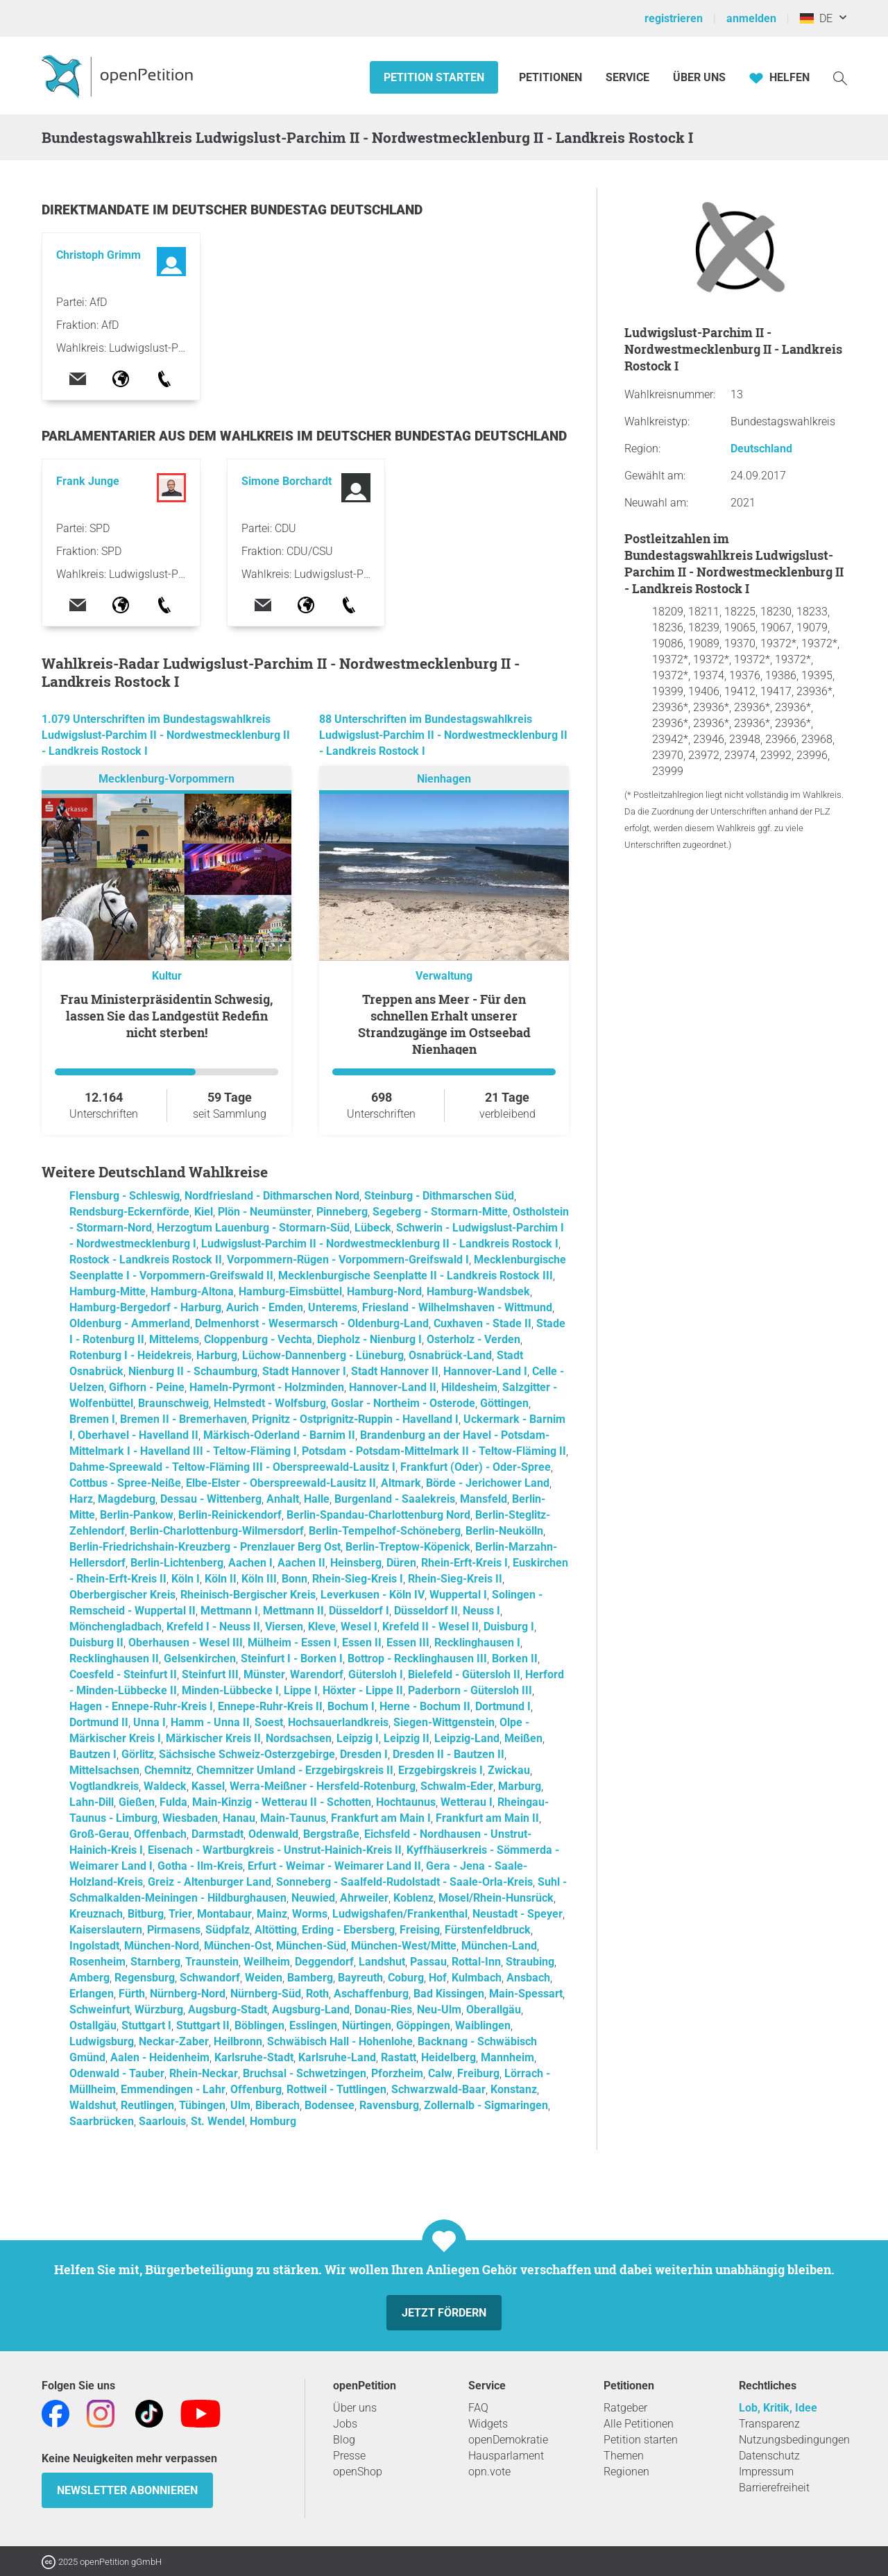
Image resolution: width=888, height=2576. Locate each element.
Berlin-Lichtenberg (176, 1562)
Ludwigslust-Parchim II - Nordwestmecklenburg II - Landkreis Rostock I (379, 1243)
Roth (317, 1993)
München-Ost (237, 1945)
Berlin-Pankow (136, 1514)
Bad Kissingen (448, 1993)
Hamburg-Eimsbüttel (290, 1291)
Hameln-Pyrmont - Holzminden (266, 1387)
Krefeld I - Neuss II (213, 1626)
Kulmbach (477, 1977)
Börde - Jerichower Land (487, 1483)
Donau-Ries (383, 2009)
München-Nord (161, 1945)
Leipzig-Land (467, 1738)
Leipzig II (406, 1738)
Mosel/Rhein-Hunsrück (496, 1897)
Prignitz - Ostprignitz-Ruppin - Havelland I (355, 1419)
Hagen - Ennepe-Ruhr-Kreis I (141, 1706)
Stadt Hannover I (304, 1371)
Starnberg (155, 1961)
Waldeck (165, 1786)
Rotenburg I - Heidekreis (130, 1355)
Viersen (284, 1626)
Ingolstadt (94, 1945)
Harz (81, 1498)
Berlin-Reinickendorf (230, 1514)
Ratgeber (625, 2407)
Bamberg (310, 1977)
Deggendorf (324, 1961)
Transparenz (769, 2423)
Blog (344, 2439)
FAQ (478, 2407)
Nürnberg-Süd (265, 1993)
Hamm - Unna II (210, 1722)
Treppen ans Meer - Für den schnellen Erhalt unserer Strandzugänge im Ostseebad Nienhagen (444, 1024)
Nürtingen (366, 2025)
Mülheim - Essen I (292, 1642)
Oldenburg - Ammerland (129, 1323)
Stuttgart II (203, 2025)
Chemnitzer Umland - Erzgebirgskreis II (294, 1770)
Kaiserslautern (105, 1929)
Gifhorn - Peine (147, 1387)
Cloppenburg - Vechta (258, 1339)
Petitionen (552, 77)
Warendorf (316, 1674)
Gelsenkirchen (200, 1658)
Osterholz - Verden (473, 1339)
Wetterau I (467, 1802)
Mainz (272, 1913)
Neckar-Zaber (174, 2041)
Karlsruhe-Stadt (253, 2057)
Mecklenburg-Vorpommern (166, 778)
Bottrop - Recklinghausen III (417, 1658)
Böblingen (259, 2025)
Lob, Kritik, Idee (778, 2407)
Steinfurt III (210, 1674)
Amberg (89, 1977)
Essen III (407, 1642)
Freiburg (478, 2073)
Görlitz (137, 1754)
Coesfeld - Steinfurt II (123, 1674)
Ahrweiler (364, 1897)
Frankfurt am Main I (381, 1818)
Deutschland (761, 448)
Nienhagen (444, 778)
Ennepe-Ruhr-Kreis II (270, 1706)
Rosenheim (97, 1961)
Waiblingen (483, 2025)
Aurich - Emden (264, 1307)
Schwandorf (210, 1977)
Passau (428, 1961)
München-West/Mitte (403, 1945)
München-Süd (311, 1945)
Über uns (355, 2407)
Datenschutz (769, 2455)
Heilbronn (238, 2041)
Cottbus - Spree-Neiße (125, 1483)
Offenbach (160, 1834)
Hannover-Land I (485, 1371)
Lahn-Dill (91, 1802)
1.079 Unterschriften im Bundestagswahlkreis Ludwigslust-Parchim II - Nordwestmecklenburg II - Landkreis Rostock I (166, 735)
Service (627, 77)
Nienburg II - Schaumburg (192, 1371)
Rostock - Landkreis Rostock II (145, 1259)
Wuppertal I (458, 1594)
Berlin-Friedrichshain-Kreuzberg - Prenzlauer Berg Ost (205, 1546)
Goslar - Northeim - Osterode (403, 1403)
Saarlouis (162, 2121)
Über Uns (699, 77)
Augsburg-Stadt (227, 2009)
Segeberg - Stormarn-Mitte (440, 1211)
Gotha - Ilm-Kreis (200, 1866)
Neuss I (481, 1610)
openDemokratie (508, 2439)
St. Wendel (218, 2121)
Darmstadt (217, 1834)
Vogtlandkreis (104, 1786)
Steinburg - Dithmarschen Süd (439, 1195)
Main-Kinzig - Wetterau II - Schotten (281, 1802)
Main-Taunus (293, 1818)
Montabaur (224, 1913)
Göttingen (504, 1403)
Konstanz (513, 2089)
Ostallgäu (93, 2025)
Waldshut (92, 2105)
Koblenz (413, 1897)
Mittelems (174, 1339)
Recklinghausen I (477, 1642)
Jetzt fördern (444, 2312)
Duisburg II (96, 1642)
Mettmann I (229, 1610)
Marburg (519, 1786)
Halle (317, 1498)
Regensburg (144, 1977)
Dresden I (364, 1754)
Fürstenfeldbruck (488, 1929)
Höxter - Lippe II (363, 1690)
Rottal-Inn (476, 1961)
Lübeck (373, 1227)
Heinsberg (356, 1562)
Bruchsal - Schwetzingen (304, 2073)
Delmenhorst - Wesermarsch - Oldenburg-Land (312, 1323)
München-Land (499, 1945)
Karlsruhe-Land (337, 2057)
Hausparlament (506, 2455)
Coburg (406, 1977)
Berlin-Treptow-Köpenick (407, 1546)
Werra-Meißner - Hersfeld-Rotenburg (323, 1786)
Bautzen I (93, 1754)
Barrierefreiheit (774, 2487)
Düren (401, 1562)
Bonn (294, 1578)
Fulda (173, 1802)
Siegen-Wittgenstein (444, 1722)
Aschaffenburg (371, 1993)
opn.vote (489, 2471)
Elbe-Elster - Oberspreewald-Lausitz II (281, 1483)
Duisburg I (509, 1626)
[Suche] (840, 77)
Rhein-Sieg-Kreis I (357, 1578)
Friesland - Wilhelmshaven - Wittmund (457, 1307)
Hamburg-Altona (192, 1291)
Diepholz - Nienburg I (369, 1339)
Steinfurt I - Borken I (292, 1658)
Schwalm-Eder (456, 1786)
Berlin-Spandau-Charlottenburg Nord (378, 1514)
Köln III (259, 1578)
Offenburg (256, 2089)
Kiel (203, 1211)
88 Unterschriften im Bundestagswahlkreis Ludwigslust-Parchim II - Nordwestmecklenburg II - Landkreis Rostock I (443, 735)
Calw (440, 2073)
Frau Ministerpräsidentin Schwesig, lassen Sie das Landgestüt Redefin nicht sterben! (166, 1016)
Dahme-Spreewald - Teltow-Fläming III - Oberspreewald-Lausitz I (232, 1467)
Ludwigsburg (101, 2041)
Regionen (626, 2471)
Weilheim (267, 1961)
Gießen (137, 1802)
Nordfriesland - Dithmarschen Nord (272, 1195)
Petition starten (434, 77)
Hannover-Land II (392, 1387)
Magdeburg (126, 1498)
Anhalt (282, 1498)
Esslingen (313, 2025)
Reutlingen (147, 2105)
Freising (420, 1929)
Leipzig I (357, 1738)
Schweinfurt (99, 2009)
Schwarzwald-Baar (438, 2089)
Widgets (488, 2423)
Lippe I (301, 1690)
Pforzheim (397, 2073)
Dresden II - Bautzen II (448, 1754)
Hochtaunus (406, 1802)
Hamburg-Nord (384, 1291)
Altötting (276, 1929)
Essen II (362, 1642)
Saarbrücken (101, 2121)
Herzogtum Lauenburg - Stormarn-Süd (253, 1227)
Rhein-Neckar (203, 2073)
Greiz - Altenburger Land (209, 1881)
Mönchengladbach (115, 1626)
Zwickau (509, 1770)
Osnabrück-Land (450, 1355)
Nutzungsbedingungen (794, 2439)
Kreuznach (96, 1913)
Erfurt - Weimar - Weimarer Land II (334, 1866)
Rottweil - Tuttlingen (336, 2089)
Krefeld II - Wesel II (430, 1626)
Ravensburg (389, 2105)
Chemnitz (167, 1770)
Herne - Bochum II (424, 1706)
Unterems (332, 1307)
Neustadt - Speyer (517, 1913)
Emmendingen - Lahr (173, 2089)
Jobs (345, 2423)
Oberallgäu (493, 2009)
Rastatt (398, 2057)
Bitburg (146, 1913)
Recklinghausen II (114, 1658)
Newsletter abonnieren (127, 2490)
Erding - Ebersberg (348, 1929)
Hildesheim (469, 1387)
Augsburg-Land (311, 2009)
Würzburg (159, 2009)
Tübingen (202, 2105)
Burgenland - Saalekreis (394, 1498)
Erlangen (91, 1993)
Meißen (523, 1738)
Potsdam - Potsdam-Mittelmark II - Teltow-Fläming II (434, 1451)
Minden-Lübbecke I (230, 1690)
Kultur (167, 975)
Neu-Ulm (439, 2009)
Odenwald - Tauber (116, 2073)
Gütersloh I (375, 1674)
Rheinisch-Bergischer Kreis (248, 1594)
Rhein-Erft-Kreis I (464, 1562)
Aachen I (250, 1562)
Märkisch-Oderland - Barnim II (279, 1435)
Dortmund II (98, 1722)
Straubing (530, 1961)
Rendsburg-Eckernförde (129, 1211)
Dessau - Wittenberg (211, 1498)
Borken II (515, 1658)
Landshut (382, 1961)
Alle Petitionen (639, 2423)
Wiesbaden (190, 1818)
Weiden (263, 1977)
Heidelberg (448, 2057)
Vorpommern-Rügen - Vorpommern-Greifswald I (348, 1259)
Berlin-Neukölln (504, 1530)
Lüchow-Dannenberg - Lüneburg (323, 1355)
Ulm (240, 2105)
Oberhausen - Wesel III (185, 1642)
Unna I (149, 1722)
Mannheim (507, 2057)
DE (816, 18)
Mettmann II (293, 1610)
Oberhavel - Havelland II (138, 1435)
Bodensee (330, 2105)
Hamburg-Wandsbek (478, 1291)
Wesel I (359, 1626)
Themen (624, 2455)
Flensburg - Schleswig (124, 1195)
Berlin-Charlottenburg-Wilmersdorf (217, 1530)
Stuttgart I (146, 2025)
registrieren (673, 18)
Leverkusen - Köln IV (373, 1594)
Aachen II (301, 1562)
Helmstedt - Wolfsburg (270, 1403)
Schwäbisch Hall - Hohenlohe (340, 2041)
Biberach (277, 2105)
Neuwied (313, 1897)
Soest (269, 1722)
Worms (309, 1913)
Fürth (132, 1993)
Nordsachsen (299, 1738)
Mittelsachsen (104, 1770)
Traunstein (212, 1961)
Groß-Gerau (99, 1834)
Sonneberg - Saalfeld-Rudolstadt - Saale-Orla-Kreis (404, 1881)
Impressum (766, 2471)
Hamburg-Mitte (107, 1291)
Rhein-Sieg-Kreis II (455, 1578)
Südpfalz (227, 1929)
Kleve (322, 1626)
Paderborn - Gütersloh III (470, 1690)
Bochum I (351, 1706)
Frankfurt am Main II (487, 1818)
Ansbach (528, 1977)
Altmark (401, 1483)
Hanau (239, 1818)
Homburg (273, 2121)
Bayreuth (360, 1977)
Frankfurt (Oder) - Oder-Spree (475, 1467)
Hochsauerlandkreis (338, 1722)
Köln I (185, 1578)
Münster (264, 1674)
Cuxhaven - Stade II (482, 1323)
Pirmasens (173, 1929)
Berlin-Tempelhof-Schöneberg (385, 1530)
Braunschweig (173, 1403)
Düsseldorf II (426, 1610)
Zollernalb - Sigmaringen (486, 2105)
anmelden (751, 18)
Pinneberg (342, 1211)
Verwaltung (444, 975)
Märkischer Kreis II (213, 1738)
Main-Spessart (526, 1993)
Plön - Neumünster (264, 1211)
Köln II (221, 1578)
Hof (438, 1977)
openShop (357, 2471)
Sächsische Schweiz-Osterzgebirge (247, 1754)
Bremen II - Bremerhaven (183, 1419)
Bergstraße (331, 1834)
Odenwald (273, 1834)
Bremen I (92, 1419)
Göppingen (423, 2025)
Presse (349, 2455)
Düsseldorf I (359, 1610)
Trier (180, 1913)
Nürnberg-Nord (187, 1993)
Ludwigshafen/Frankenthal (400, 1913)
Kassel (208, 1786)
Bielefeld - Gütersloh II (464, 1674)
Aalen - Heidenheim (160, 2057)
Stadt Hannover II (394, 1371)
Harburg (216, 1355)
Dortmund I (503, 1706)
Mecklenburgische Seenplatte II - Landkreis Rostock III (415, 1275)
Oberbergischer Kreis (122, 1594)
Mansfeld (483, 1498)
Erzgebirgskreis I (440, 1770)
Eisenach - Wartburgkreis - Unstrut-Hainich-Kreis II (275, 1850)
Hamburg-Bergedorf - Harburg (145, 1307)
